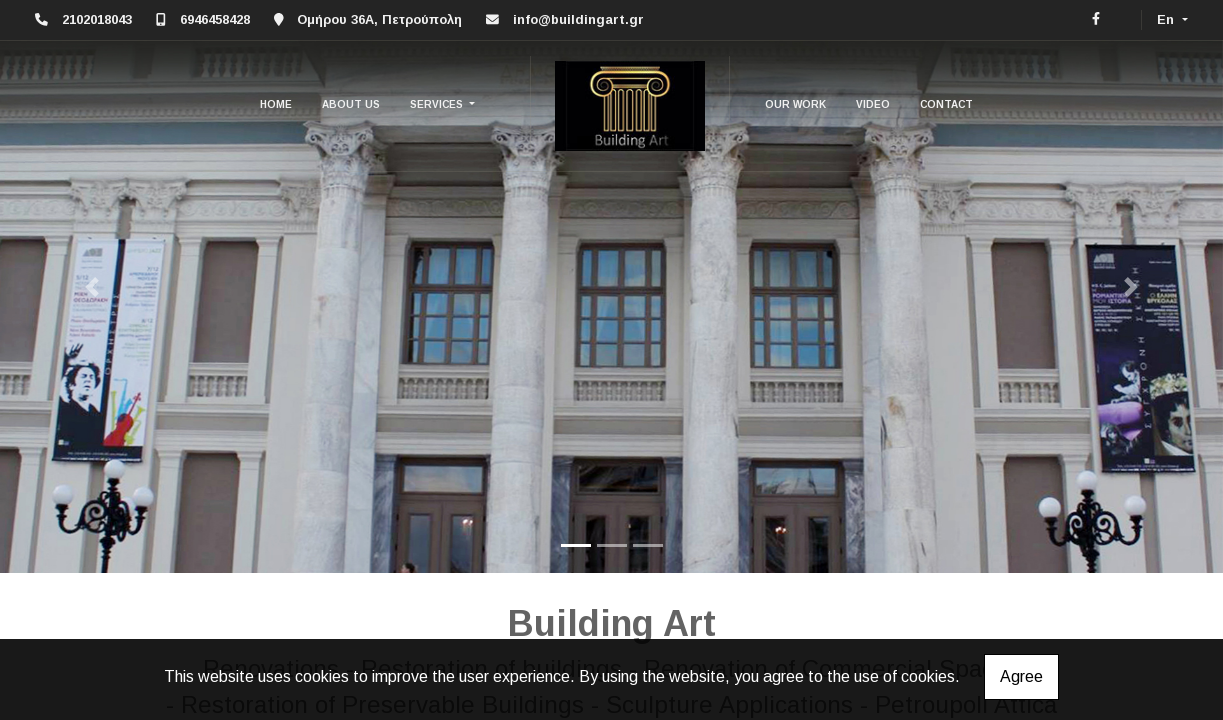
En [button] (1167, 19)
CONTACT (946, 104)
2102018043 (97, 19)
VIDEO (873, 104)
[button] (91, 286)
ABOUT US (351, 104)
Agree (1021, 676)
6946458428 (215, 19)
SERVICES (438, 104)
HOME (276, 104)
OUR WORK (795, 104)
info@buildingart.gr (578, 19)
